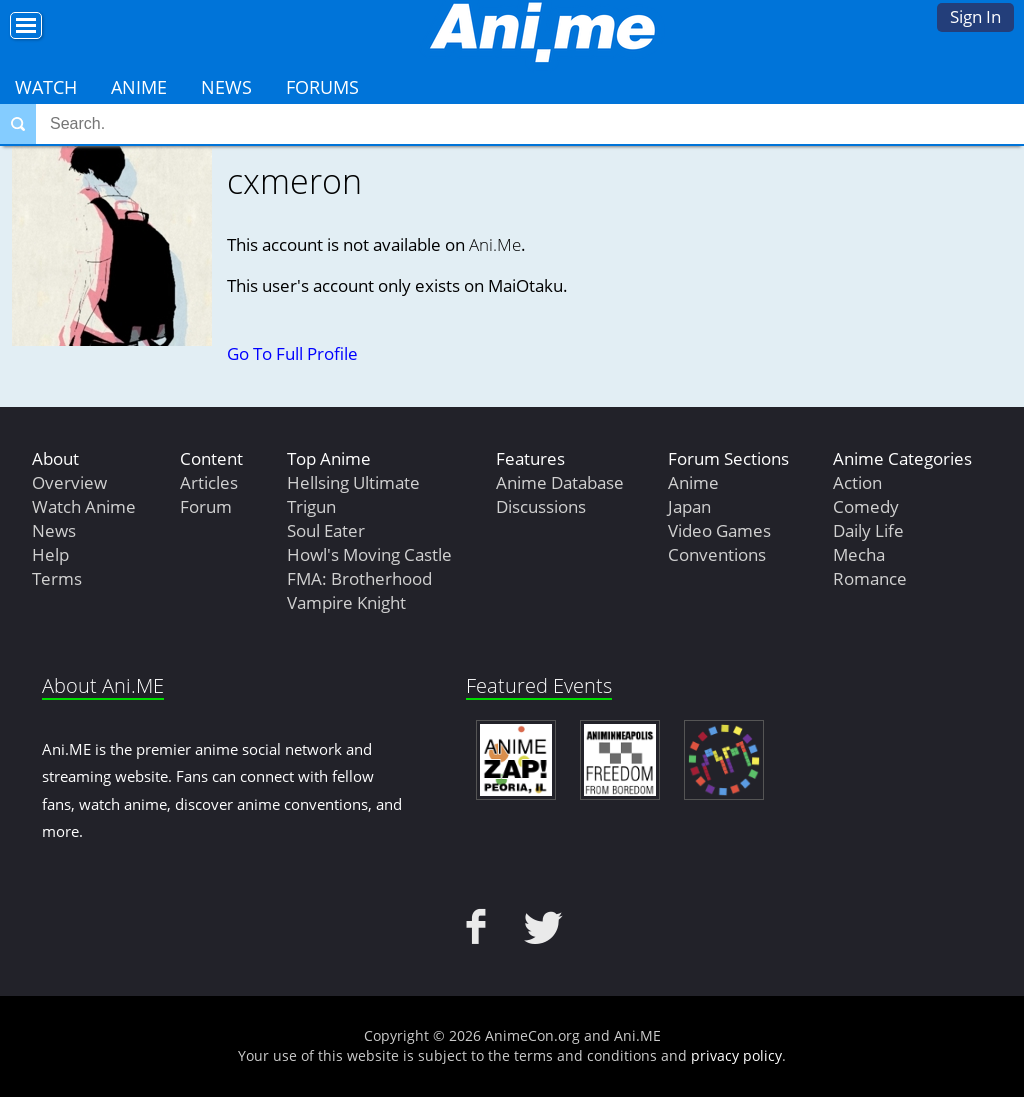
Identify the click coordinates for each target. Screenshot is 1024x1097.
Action (857, 482)
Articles (209, 482)
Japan (689, 506)
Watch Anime (84, 506)
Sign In (975, 16)
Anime (139, 87)
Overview (69, 482)
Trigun (311, 506)
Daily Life (868, 530)
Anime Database (560, 482)
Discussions (541, 506)
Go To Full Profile (292, 353)
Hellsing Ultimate (353, 482)
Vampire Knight (346, 602)
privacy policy (736, 1055)
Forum (206, 506)
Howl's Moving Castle (369, 554)
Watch (46, 87)
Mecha (859, 554)
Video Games (719, 530)
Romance (870, 578)
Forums (322, 87)
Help (50, 554)
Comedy (866, 506)
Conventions (717, 554)
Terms (57, 578)
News (226, 87)
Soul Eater (326, 530)
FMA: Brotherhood (359, 578)
